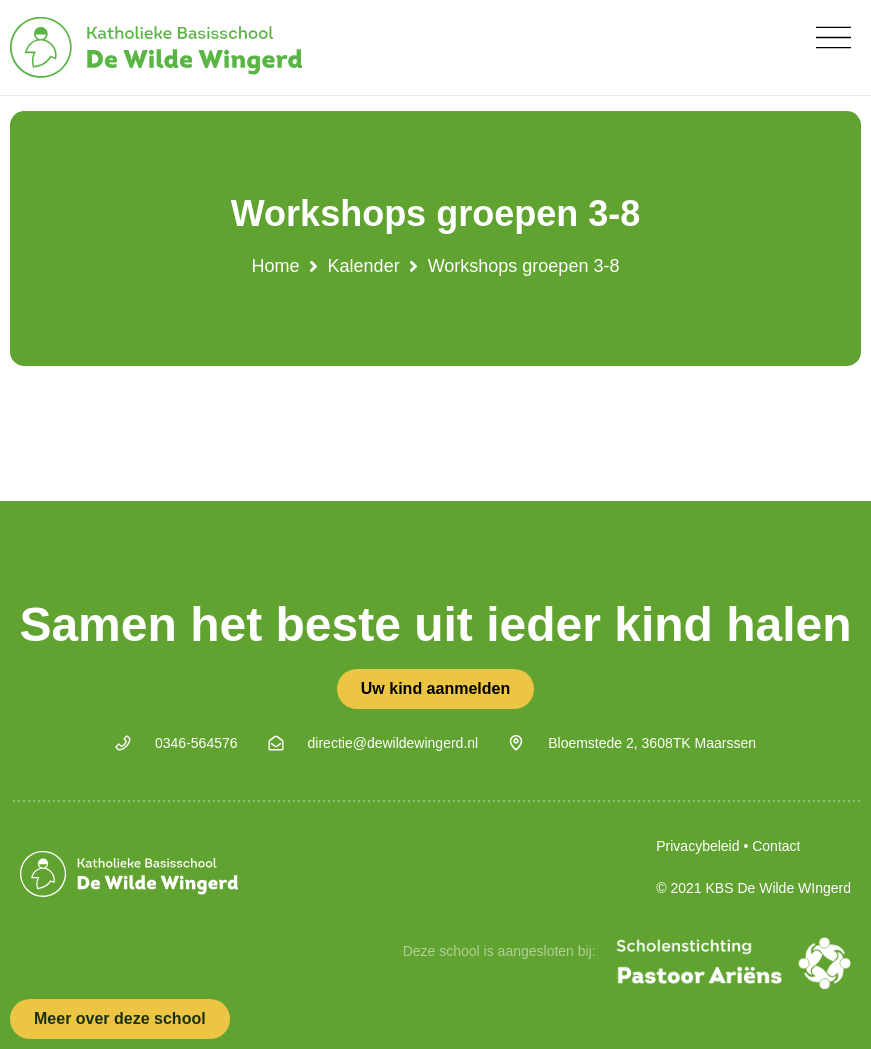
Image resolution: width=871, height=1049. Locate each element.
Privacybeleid (697, 846)
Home (276, 266)
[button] (833, 37)
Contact (776, 846)
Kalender (364, 266)
